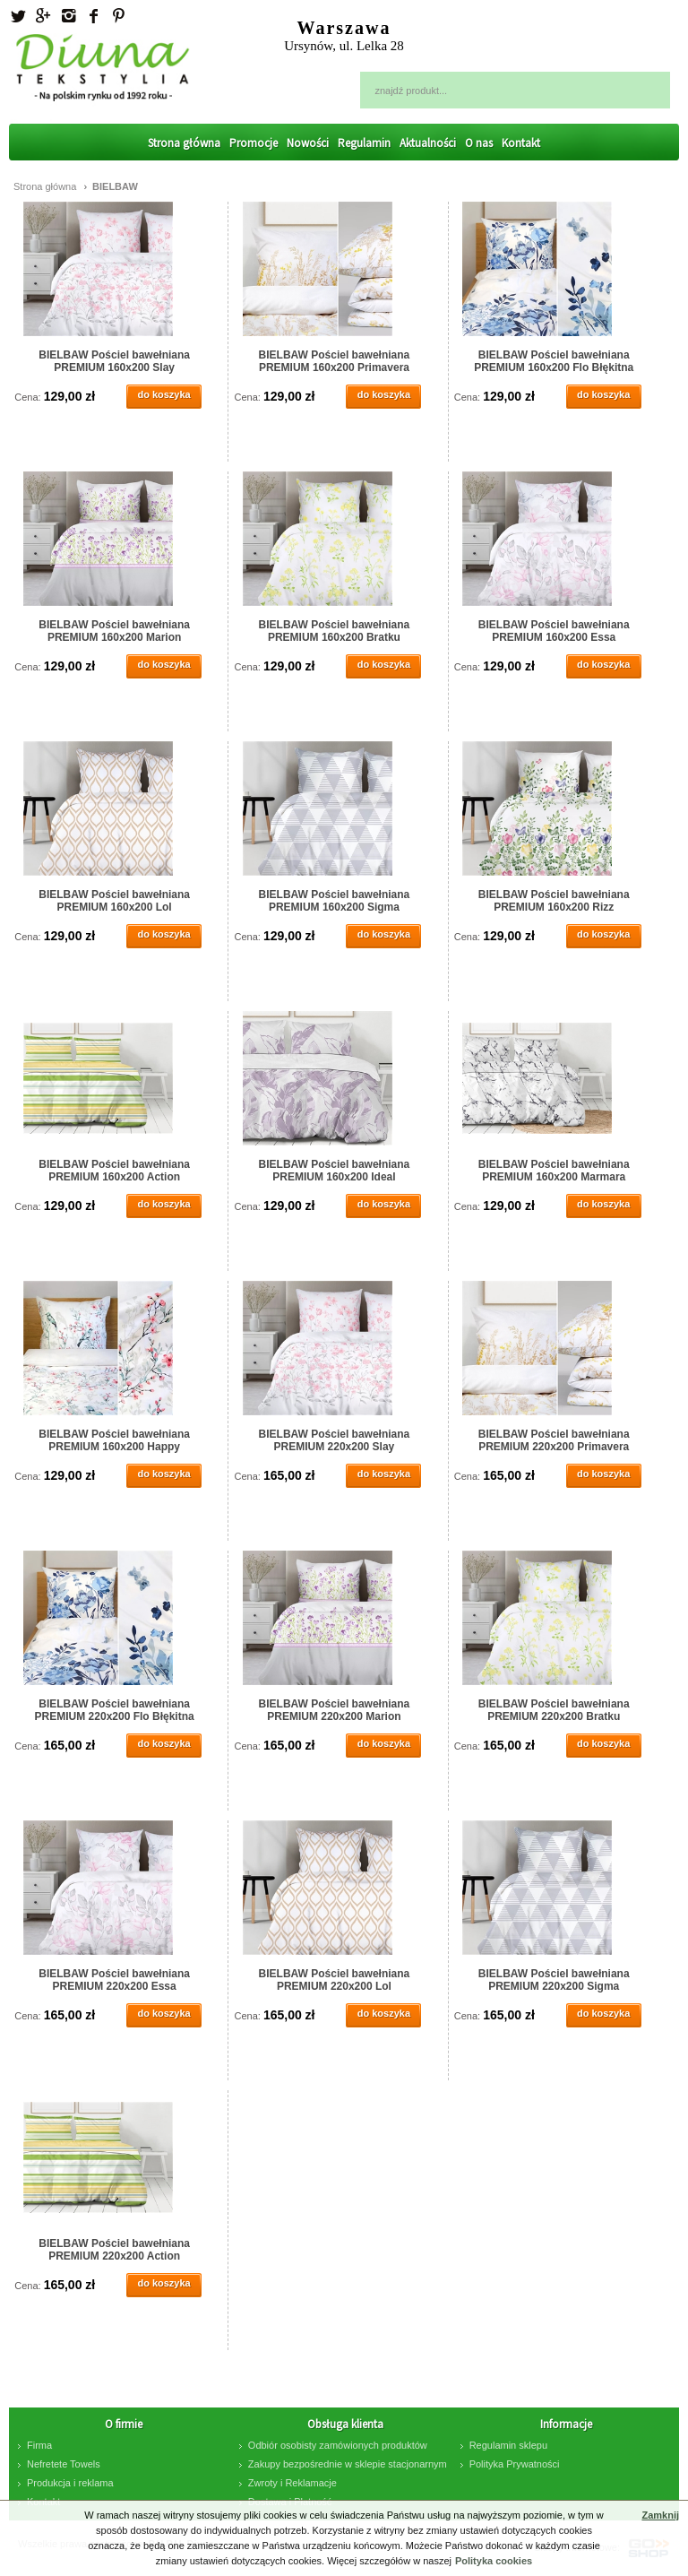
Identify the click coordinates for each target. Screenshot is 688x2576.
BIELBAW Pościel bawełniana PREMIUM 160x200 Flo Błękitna (553, 361)
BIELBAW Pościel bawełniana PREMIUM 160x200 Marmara (554, 1170)
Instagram (68, 16)
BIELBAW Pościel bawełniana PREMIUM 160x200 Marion (114, 631)
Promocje (253, 143)
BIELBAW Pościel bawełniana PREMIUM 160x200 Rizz (554, 900)
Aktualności (428, 143)
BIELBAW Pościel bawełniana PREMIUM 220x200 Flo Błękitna (114, 1710)
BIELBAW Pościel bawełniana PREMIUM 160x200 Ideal (334, 1170)
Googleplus (43, 16)
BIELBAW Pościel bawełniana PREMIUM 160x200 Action (114, 1170)
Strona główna (184, 143)
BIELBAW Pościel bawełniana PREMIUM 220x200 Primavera (554, 1440)
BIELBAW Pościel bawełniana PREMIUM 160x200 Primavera (334, 361)
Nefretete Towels (63, 2464)
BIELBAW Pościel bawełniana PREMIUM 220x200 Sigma (554, 1980)
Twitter (18, 16)
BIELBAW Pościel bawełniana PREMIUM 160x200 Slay (114, 361)
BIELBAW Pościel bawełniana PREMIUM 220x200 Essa (114, 1980)
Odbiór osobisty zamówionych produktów (337, 2445)
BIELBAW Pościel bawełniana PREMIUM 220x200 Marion (334, 1710)
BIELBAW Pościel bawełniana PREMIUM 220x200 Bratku (554, 1710)
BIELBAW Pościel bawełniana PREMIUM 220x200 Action (114, 2249)
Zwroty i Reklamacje (292, 2482)
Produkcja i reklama (70, 2482)
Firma (39, 2445)
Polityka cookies (493, 2560)
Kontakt (521, 143)
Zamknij (660, 2515)
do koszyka (163, 394)
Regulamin (364, 143)
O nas (479, 143)
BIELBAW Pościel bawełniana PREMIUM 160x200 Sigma (334, 900)
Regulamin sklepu (508, 2445)
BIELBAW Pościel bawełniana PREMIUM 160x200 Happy (114, 1440)
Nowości (308, 143)
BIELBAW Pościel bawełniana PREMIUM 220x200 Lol (334, 1980)
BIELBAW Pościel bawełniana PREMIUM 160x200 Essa (554, 631)
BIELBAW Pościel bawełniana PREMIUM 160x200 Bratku (334, 631)
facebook (93, 16)
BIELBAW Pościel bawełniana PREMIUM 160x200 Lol (114, 900)
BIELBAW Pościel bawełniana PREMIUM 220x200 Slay (334, 1440)
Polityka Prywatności (514, 2464)
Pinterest (118, 16)
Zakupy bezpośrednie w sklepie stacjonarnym (347, 2464)
